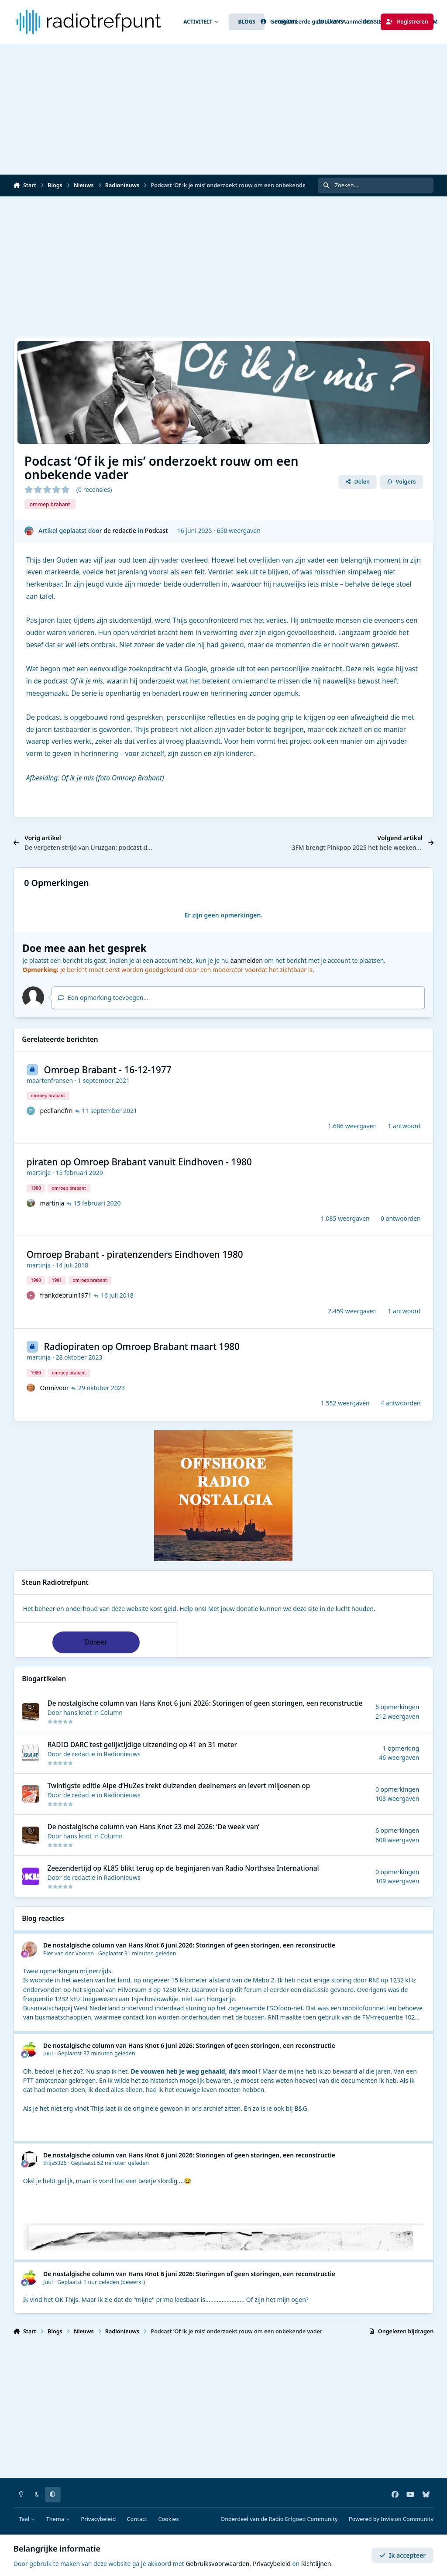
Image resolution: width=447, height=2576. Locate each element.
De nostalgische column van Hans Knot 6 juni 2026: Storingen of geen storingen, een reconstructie (204, 1703)
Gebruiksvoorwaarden (217, 2563)
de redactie (119, 530)
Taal (27, 2519)
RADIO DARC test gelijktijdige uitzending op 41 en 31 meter (142, 1744)
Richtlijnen (316, 2563)
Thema (58, 2519)
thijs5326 (55, 2163)
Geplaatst (137, 1953)
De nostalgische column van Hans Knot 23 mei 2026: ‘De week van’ (153, 1826)
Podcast (156, 530)
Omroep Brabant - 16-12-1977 (107, 1070)
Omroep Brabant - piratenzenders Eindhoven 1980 (135, 1254)
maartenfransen (50, 1080)
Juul (48, 2053)
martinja (39, 1173)
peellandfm (56, 1111)
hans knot (77, 1712)
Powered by (391, 2519)
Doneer (96, 1642)
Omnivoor (54, 1388)
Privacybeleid (98, 2519)
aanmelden (246, 960)
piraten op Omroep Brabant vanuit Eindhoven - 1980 (139, 1162)
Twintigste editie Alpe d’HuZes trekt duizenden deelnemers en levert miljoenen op (178, 1785)
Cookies (168, 2519)
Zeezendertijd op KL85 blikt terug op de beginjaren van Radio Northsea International (183, 1868)
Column (111, 1712)
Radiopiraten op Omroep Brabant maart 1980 (141, 1347)
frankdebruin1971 (65, 1295)
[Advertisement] (223, 109)
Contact (137, 2519)
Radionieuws (122, 1754)
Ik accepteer (402, 2555)
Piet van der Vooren (68, 1953)
